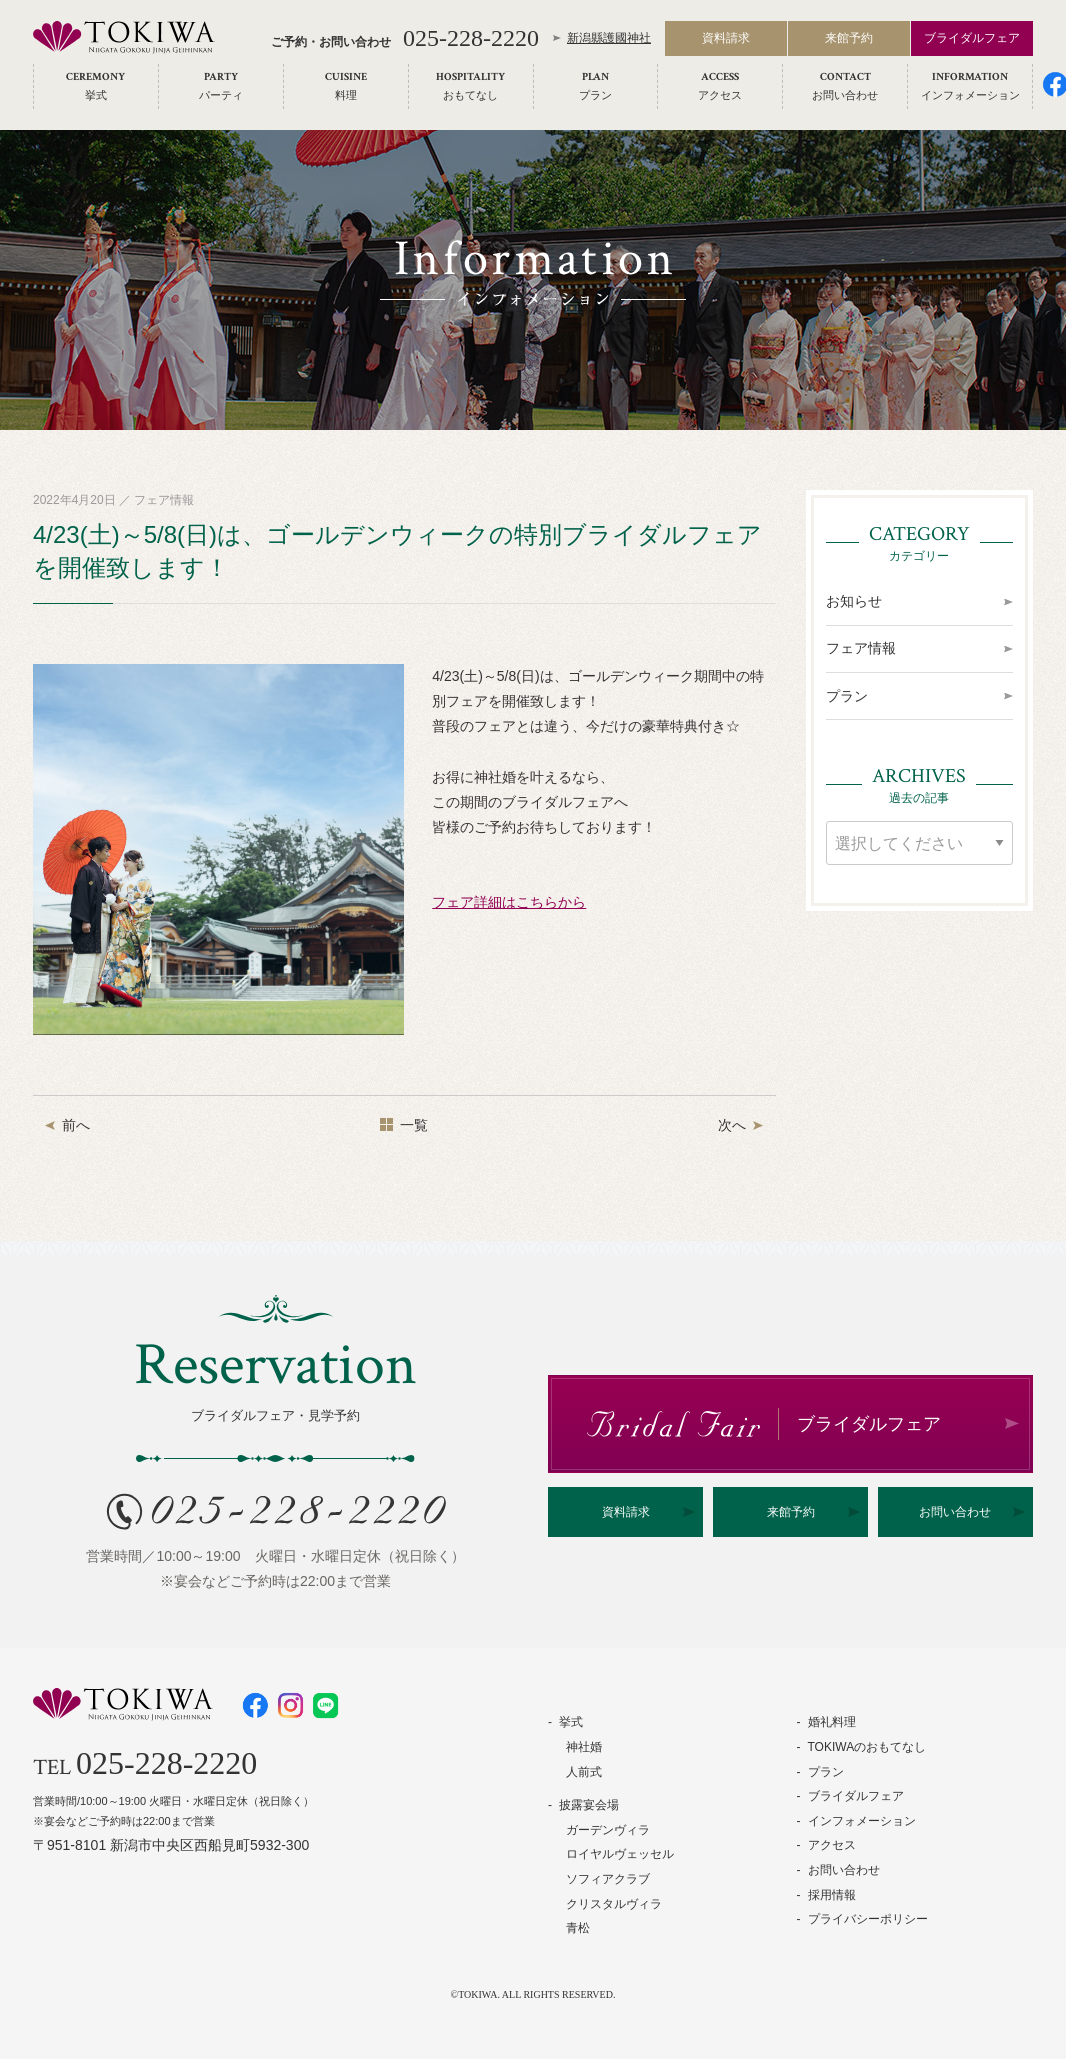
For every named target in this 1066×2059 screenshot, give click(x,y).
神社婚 (584, 1747)
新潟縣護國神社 (609, 42)
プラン (847, 696)
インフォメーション (862, 1821)
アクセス (832, 1845)
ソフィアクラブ (608, 1879)
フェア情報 (861, 648)
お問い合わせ (955, 1512)
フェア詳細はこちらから (509, 902)
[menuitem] (96, 89)
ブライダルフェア (972, 42)
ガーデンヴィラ (608, 1830)
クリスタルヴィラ (614, 1904)
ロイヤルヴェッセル (620, 1854)
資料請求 (726, 42)
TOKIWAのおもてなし (867, 1747)
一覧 (414, 1125)
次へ (732, 1125)
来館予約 (849, 42)
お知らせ (854, 601)
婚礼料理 (832, 1722)
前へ (76, 1125)
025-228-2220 (471, 42)
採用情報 (832, 1895)
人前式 (584, 1772)
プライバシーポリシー (868, 1919)
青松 (578, 1928)
